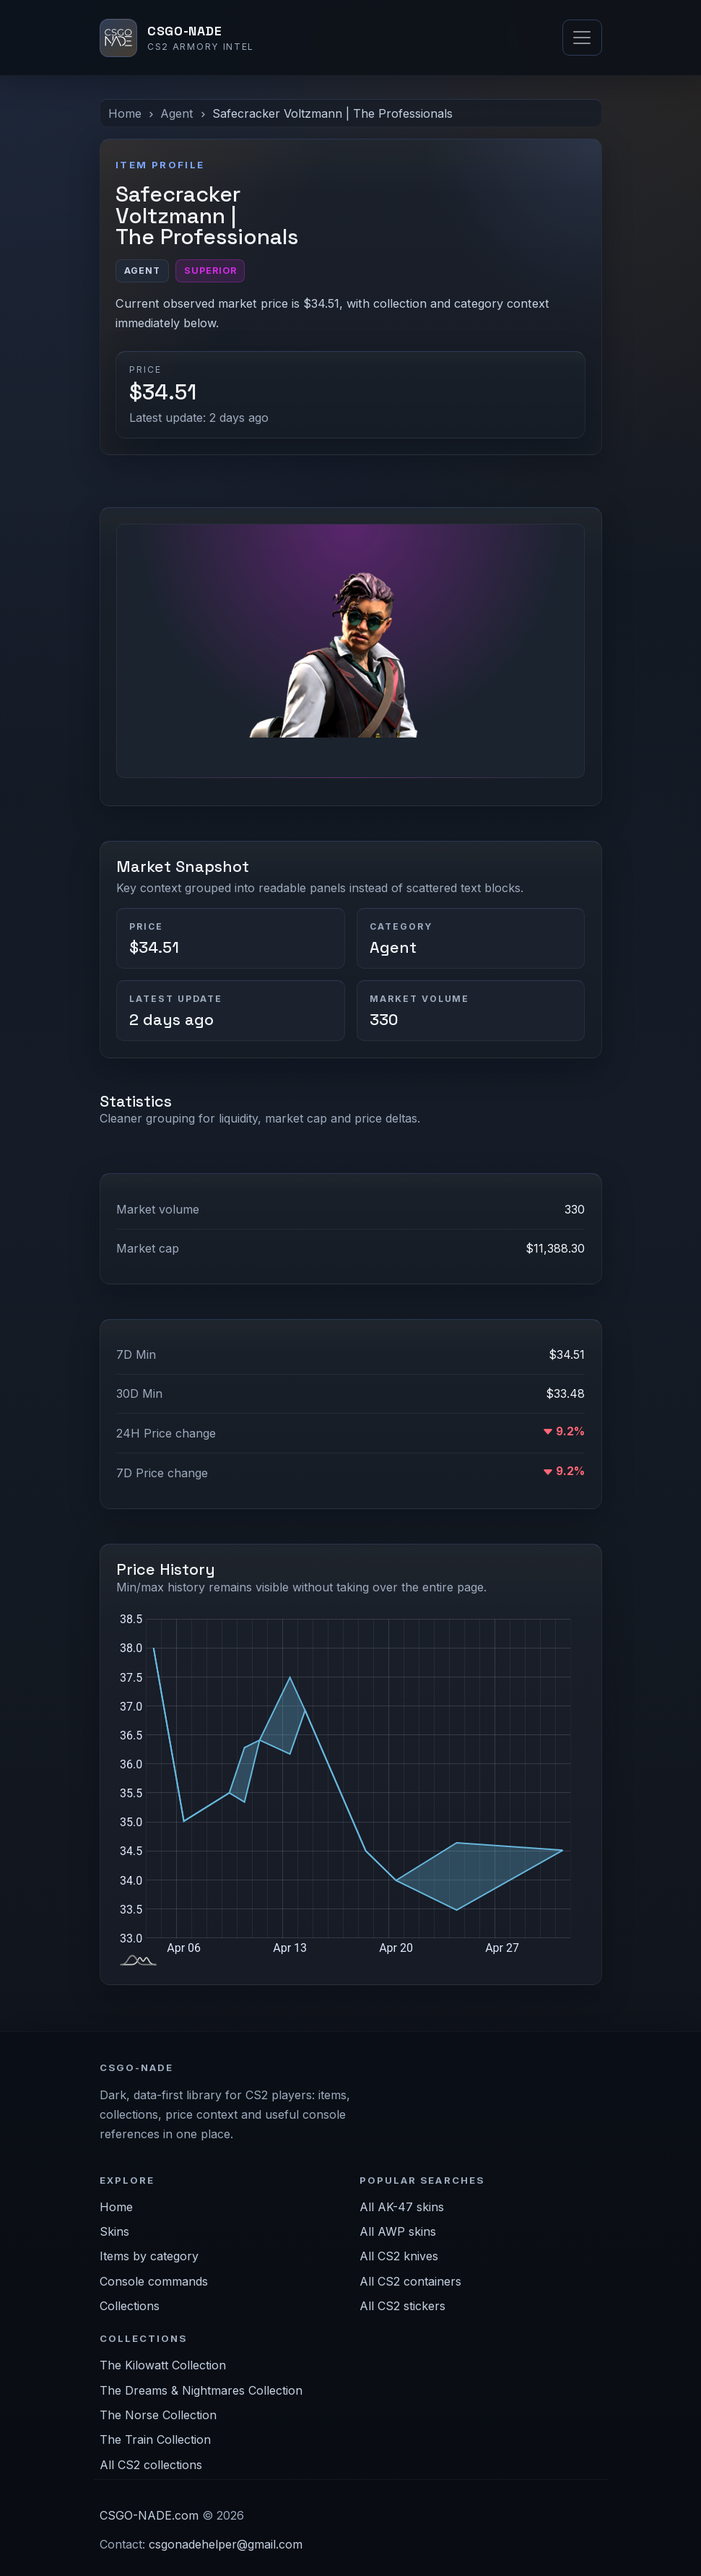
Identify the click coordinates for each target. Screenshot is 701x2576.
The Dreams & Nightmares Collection (201, 2390)
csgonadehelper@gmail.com (225, 2544)
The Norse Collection (158, 2415)
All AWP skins (398, 2231)
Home (124, 113)
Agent (176, 113)
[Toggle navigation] (581, 38)
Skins (114, 2231)
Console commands (154, 2281)
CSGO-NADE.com (149, 2515)
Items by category (149, 2256)
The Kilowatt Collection (163, 2365)
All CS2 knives (399, 2256)
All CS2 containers (410, 2281)
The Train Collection (155, 2439)
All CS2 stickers (402, 2306)
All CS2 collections (151, 2465)
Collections (130, 2306)
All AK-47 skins (402, 2207)
